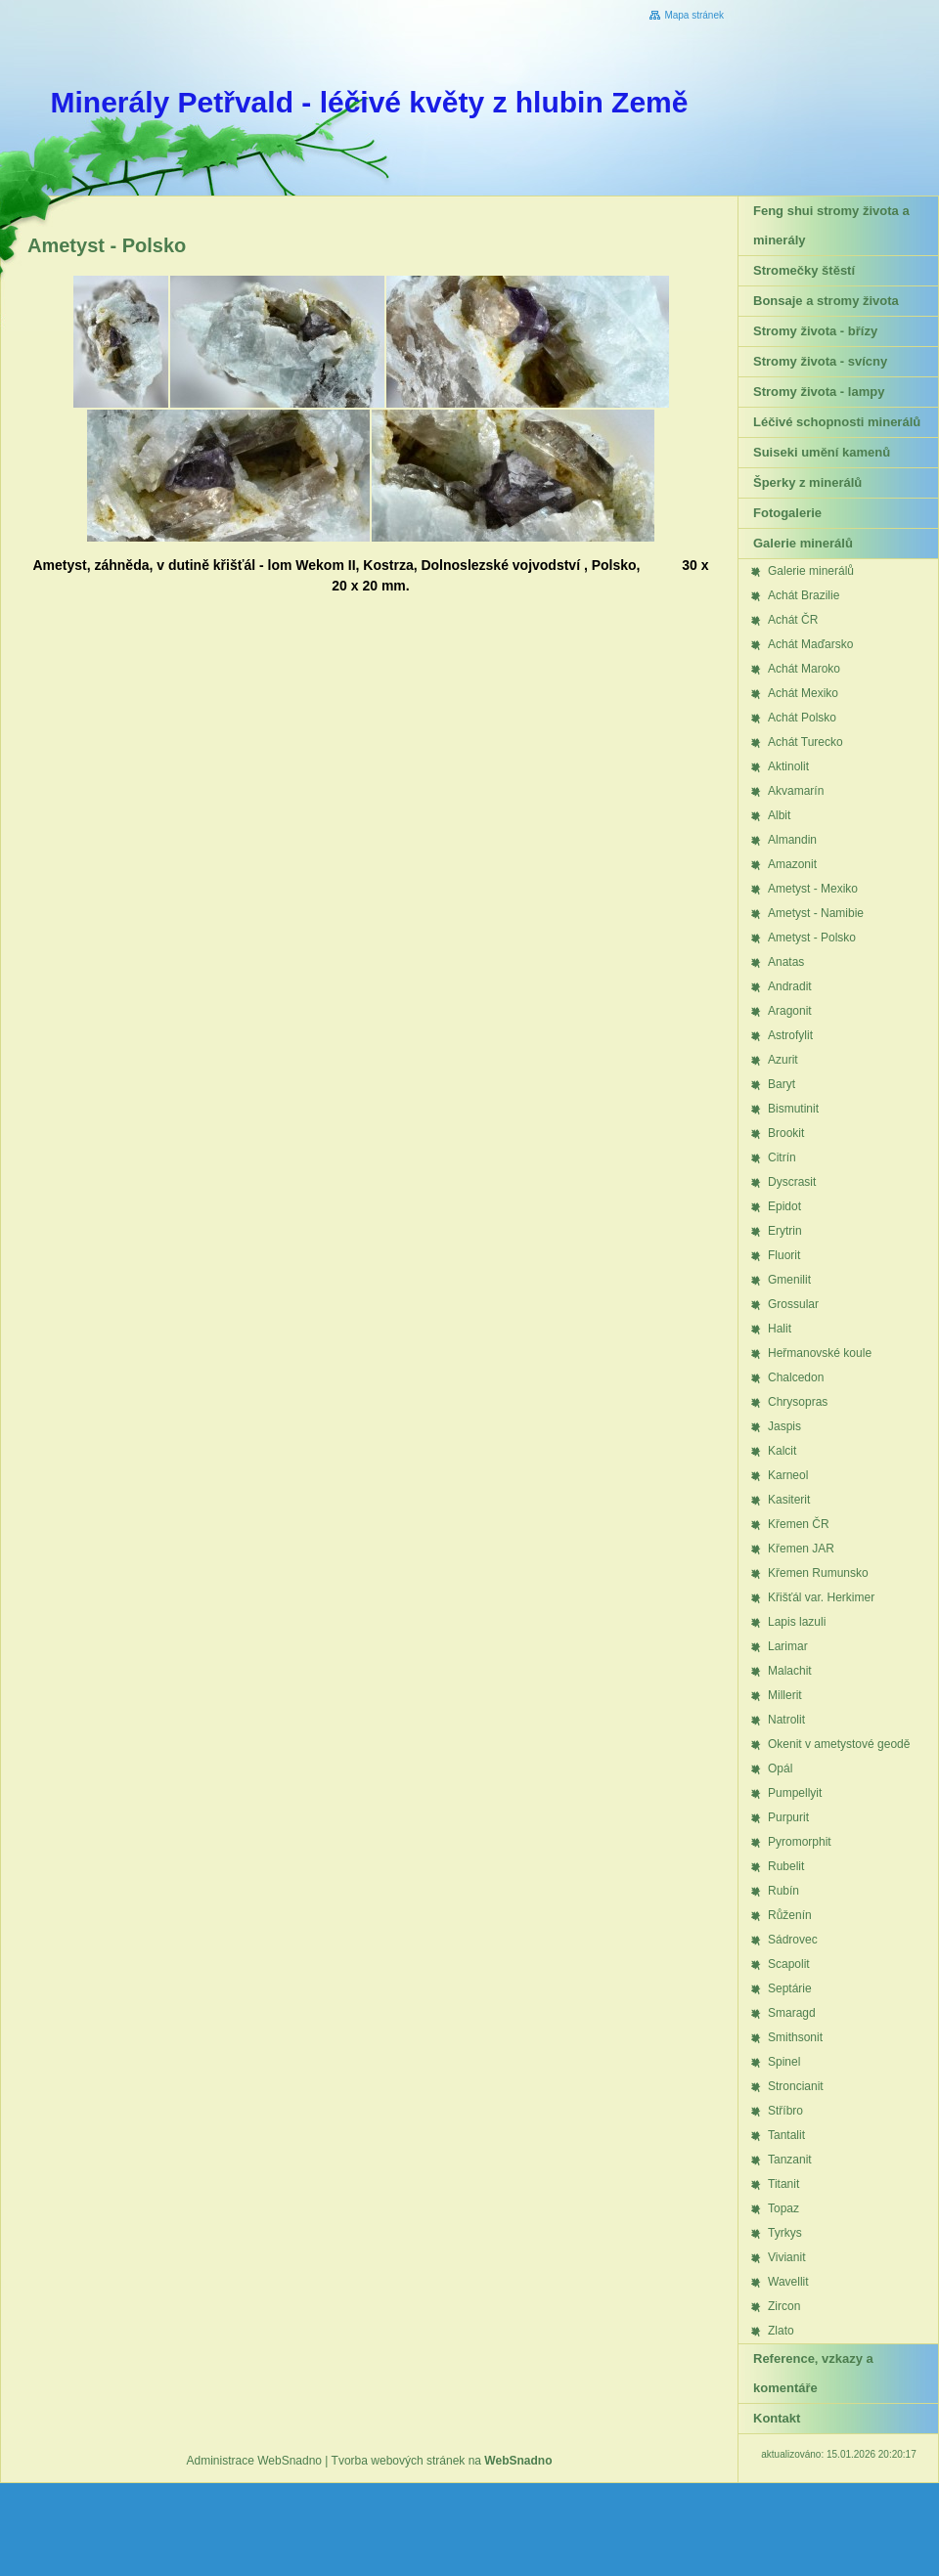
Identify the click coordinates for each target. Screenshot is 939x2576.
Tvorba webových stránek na (442, 2460)
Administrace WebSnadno (255, 2460)
